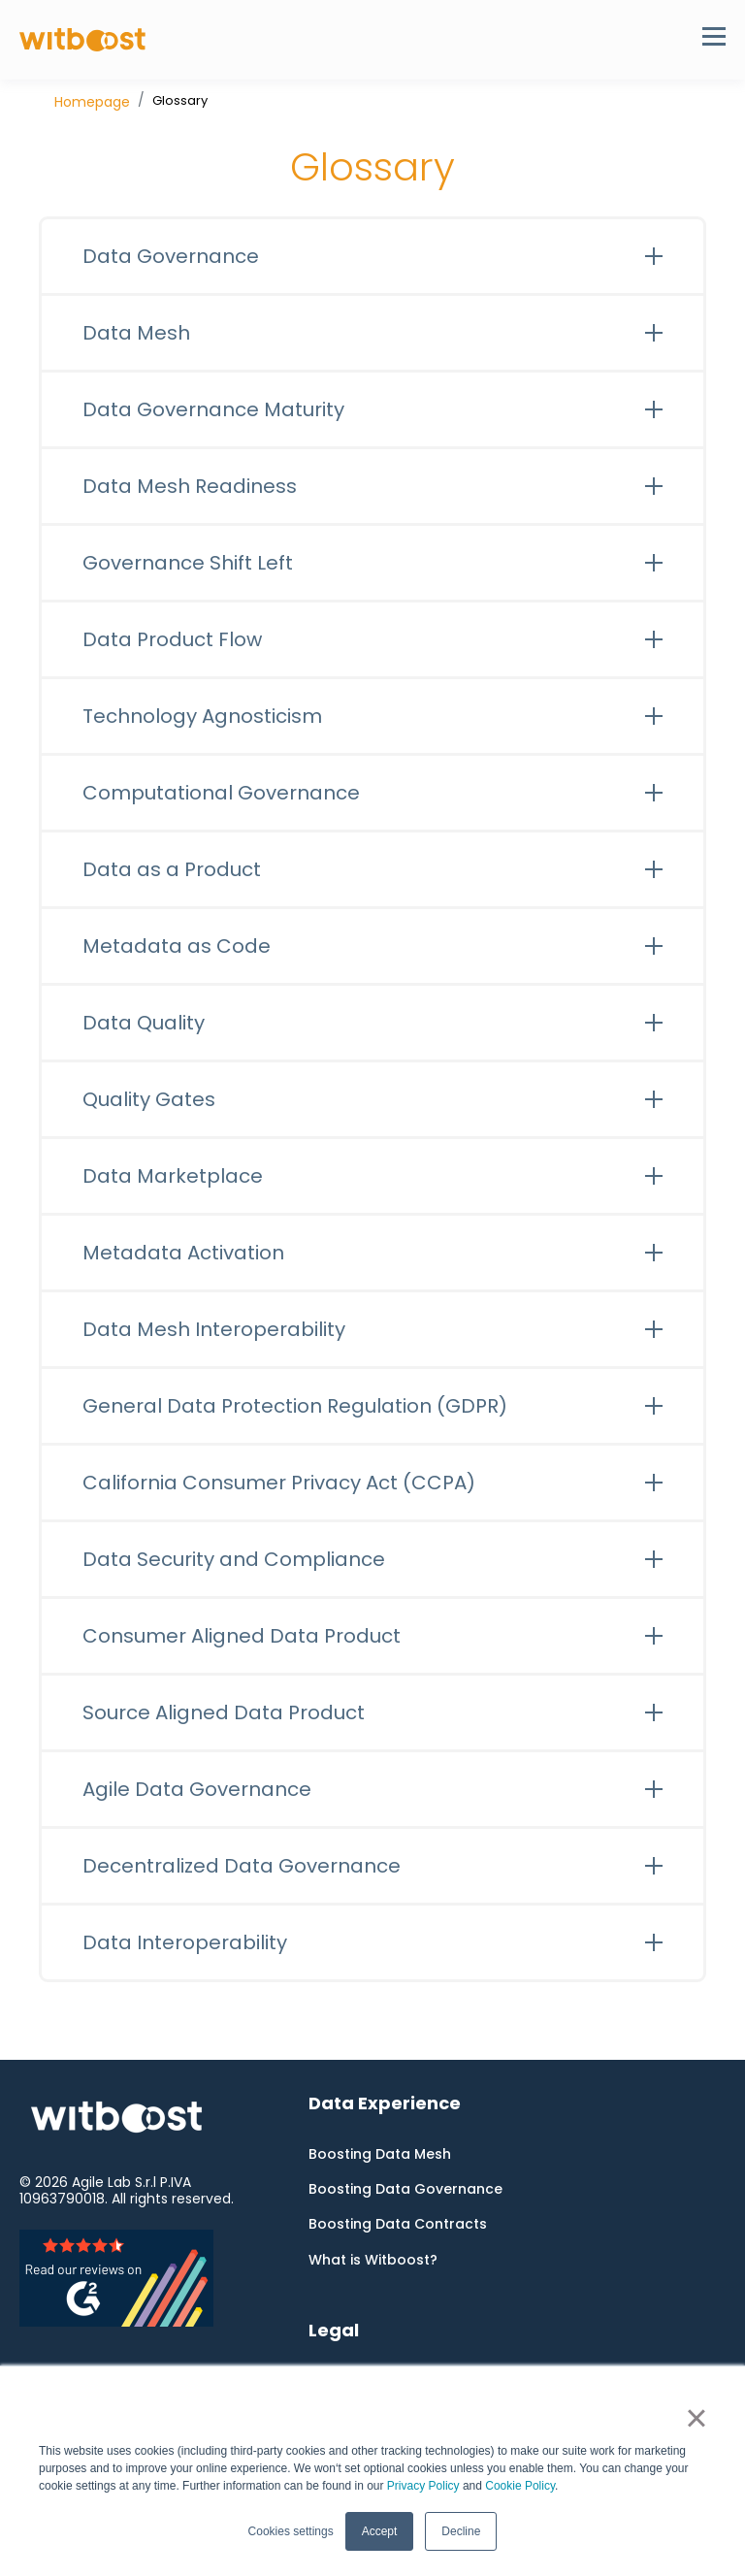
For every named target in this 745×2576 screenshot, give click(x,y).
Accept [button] (380, 2531)
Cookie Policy (520, 2486)
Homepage (92, 102)
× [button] (696, 2418)
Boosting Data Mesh (379, 2154)
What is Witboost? (372, 2260)
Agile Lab (101, 2182)
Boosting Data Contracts (397, 2224)
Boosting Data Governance (405, 2189)
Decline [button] (460, 2531)
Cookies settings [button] (291, 2531)
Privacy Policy (423, 2486)
